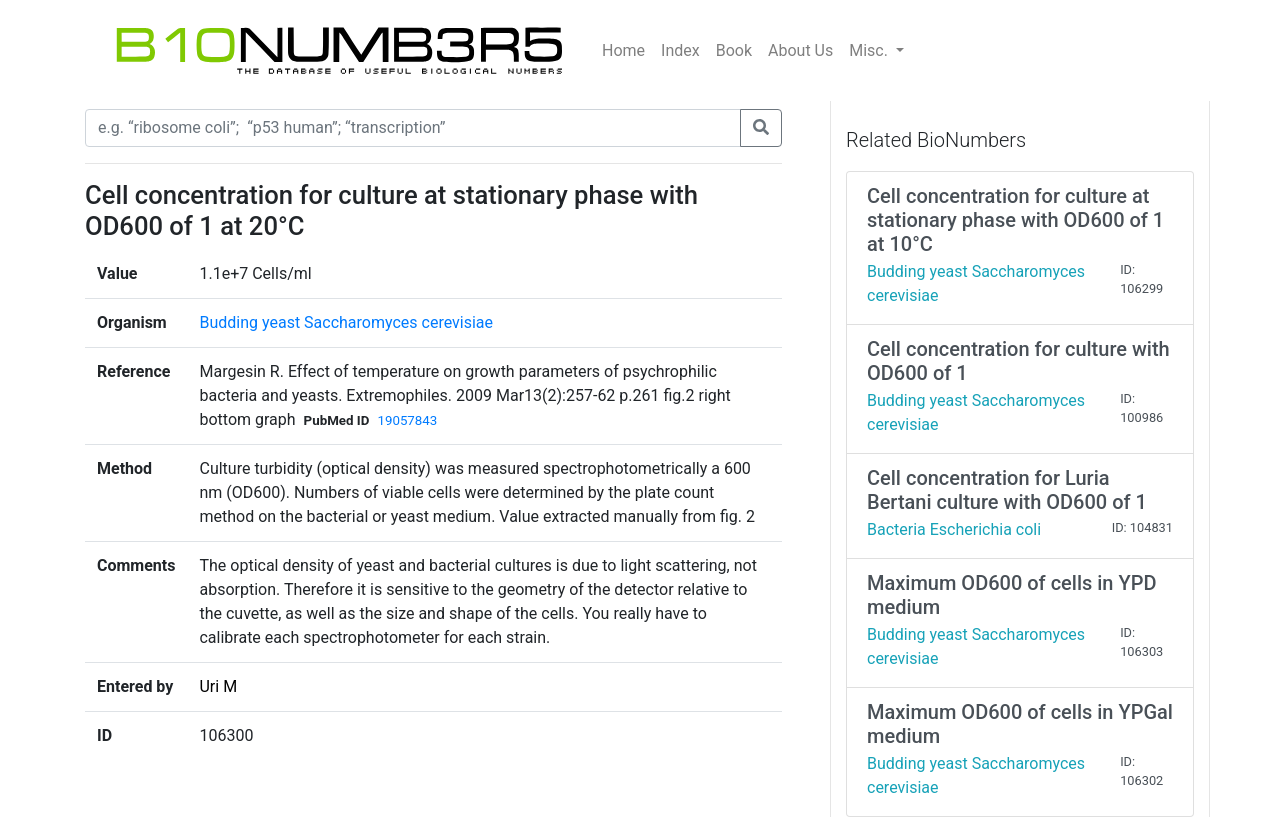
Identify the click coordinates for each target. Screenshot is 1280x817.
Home (623, 50)
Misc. (870, 50)
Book (734, 50)
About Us (800, 50)
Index (680, 50)
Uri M (218, 686)
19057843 (407, 420)
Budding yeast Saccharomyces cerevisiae (346, 322)
